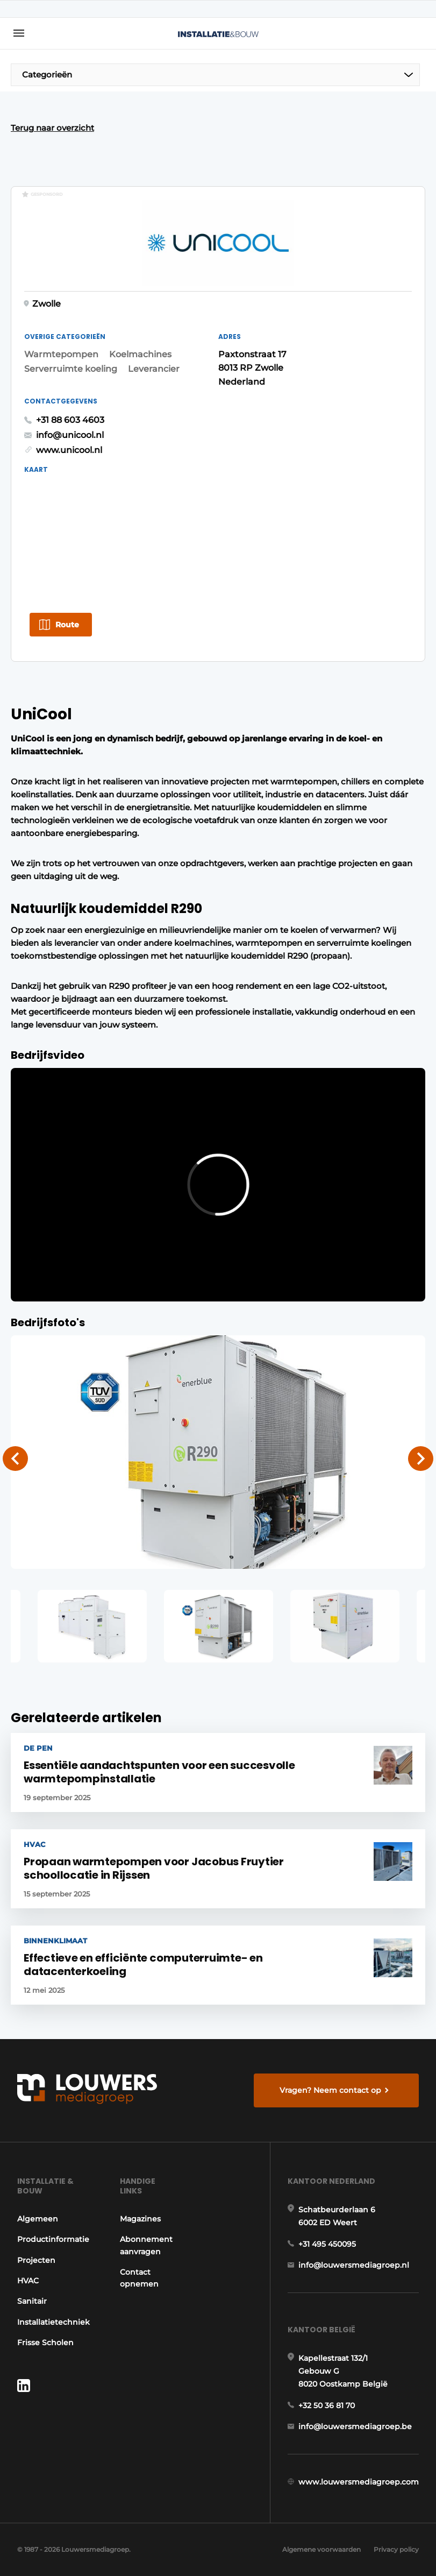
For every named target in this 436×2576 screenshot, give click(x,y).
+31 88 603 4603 (70, 420)
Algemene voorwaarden (321, 2549)
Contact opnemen (139, 2278)
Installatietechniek (53, 2322)
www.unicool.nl (69, 450)
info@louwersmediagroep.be (355, 2426)
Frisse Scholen (45, 2342)
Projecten (36, 2260)
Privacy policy (396, 2549)
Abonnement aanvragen (146, 2245)
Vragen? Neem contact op (330, 2090)
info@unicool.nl (70, 435)
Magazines (140, 2219)
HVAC (28, 2280)
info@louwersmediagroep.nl (353, 2265)
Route (67, 624)
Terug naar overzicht (52, 128)
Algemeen (37, 2219)
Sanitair (32, 2301)
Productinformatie (53, 2239)
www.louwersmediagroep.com (358, 2482)
